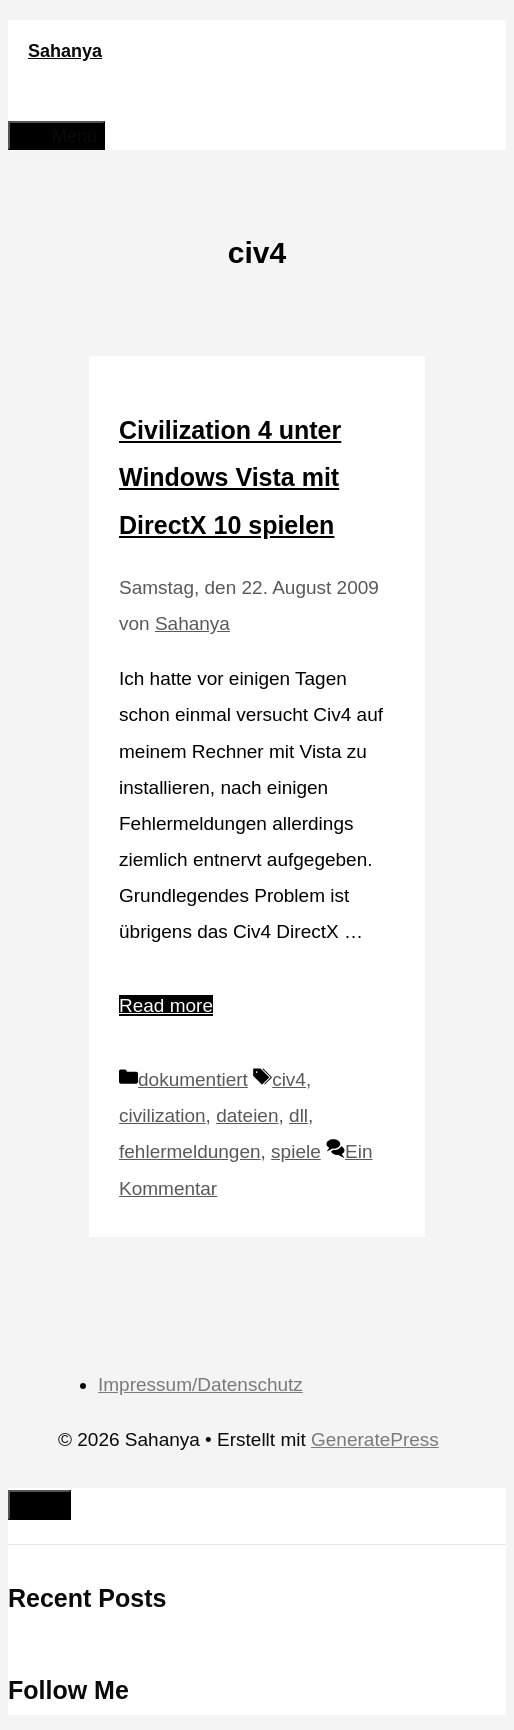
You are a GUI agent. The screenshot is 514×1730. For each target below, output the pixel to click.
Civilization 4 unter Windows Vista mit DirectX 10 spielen (230, 477)
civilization (162, 1115)
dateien (247, 1115)
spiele (296, 1151)
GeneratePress (375, 1439)
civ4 (289, 1079)
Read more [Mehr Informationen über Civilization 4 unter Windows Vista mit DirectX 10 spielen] (166, 1005)
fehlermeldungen (190, 1151)
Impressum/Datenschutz (200, 1384)
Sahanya (65, 51)
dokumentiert (193, 1079)
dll (298, 1115)
